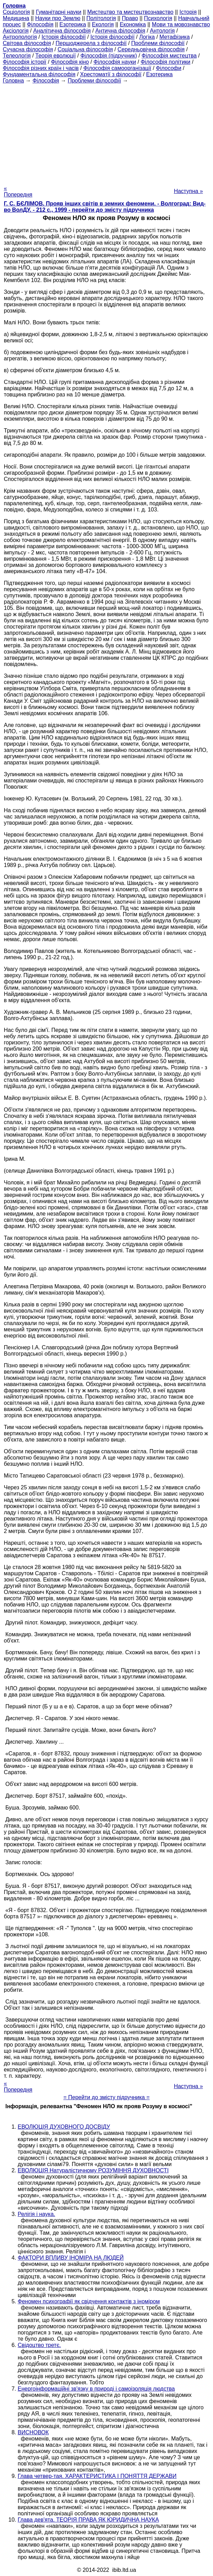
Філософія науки (115, 62)
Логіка (147, 37)
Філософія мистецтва (169, 56)
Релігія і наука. (36, 2214)
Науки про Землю (57, 18)
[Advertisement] (106, 132)
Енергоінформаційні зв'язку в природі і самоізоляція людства (96, 2389)
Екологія (103, 24)
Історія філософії (64, 37)
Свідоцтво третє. (39, 2345)
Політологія (101, 18)
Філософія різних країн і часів (41, 68)
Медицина (16, 18)
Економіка (133, 24)
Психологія (158, 18)
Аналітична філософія (62, 31)
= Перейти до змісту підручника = (106, 2097)
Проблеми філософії (158, 43)
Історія (188, 12)
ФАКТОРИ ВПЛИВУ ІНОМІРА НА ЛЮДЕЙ (70, 2258)
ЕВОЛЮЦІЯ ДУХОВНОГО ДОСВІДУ (64, 2127)
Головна (13, 81)
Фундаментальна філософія (39, 74)
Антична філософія (120, 31)
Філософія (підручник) (108, 56)
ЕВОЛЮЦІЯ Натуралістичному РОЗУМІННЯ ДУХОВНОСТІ (93, 2170)
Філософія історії (24, 62)
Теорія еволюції (55, 56)
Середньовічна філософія (151, 49)
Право (130, 18)
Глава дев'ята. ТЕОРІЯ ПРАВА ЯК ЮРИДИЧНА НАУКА (88, 2520)
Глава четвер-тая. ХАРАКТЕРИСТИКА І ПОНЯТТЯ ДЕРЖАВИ (97, 2476)
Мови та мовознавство (181, 24)
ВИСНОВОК (33, 2432)
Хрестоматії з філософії (111, 74)
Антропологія (20, 37)
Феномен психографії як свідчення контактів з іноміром (89, 2301)
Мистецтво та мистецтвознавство (130, 12)
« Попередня (18, 191)
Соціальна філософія (85, 49)
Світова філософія (27, 43)
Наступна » (188, 191)
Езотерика (72, 24)
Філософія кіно (70, 62)
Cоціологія (16, 12)
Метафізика (175, 37)
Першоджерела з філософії (91, 43)
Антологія (162, 31)
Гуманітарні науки (58, 12)
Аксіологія (15, 31)
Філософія (40, 24)
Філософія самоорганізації (117, 68)
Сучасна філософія (28, 49)
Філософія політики (165, 62)
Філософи (168, 68)
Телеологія (17, 56)
